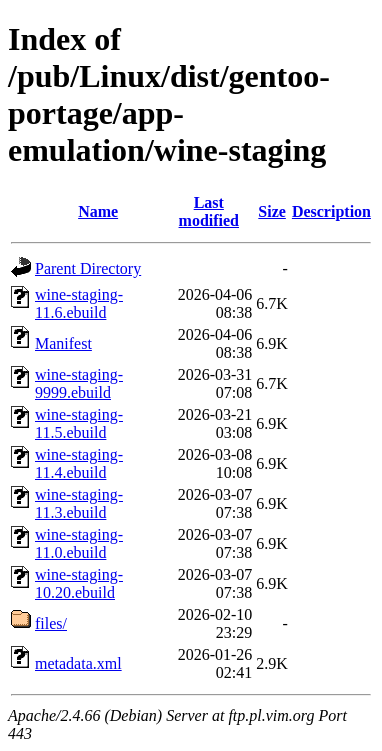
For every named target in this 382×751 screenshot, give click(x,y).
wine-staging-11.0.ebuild (79, 543)
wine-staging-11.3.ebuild (79, 503)
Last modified (209, 211)
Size (272, 211)
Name (98, 211)
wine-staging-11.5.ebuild (79, 423)
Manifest (63, 343)
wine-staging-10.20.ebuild (79, 583)
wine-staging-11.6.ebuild (79, 303)
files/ (51, 623)
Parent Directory (88, 268)
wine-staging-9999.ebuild (79, 383)
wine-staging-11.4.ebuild (79, 463)
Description (331, 211)
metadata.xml (78, 663)
